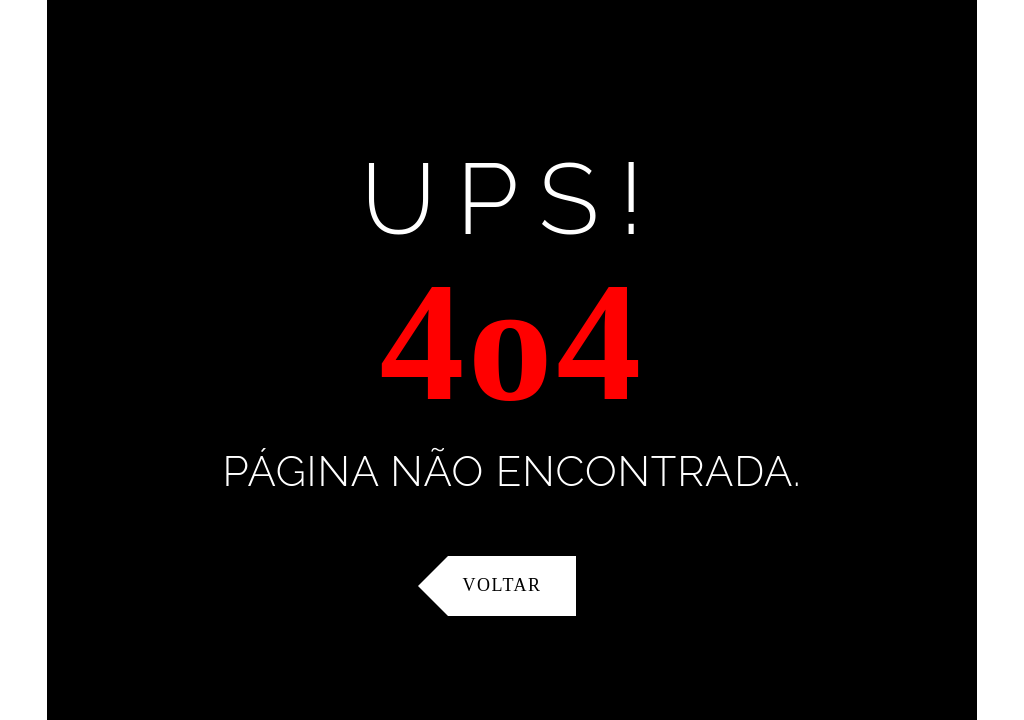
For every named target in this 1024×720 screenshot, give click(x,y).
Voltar (502, 585)
